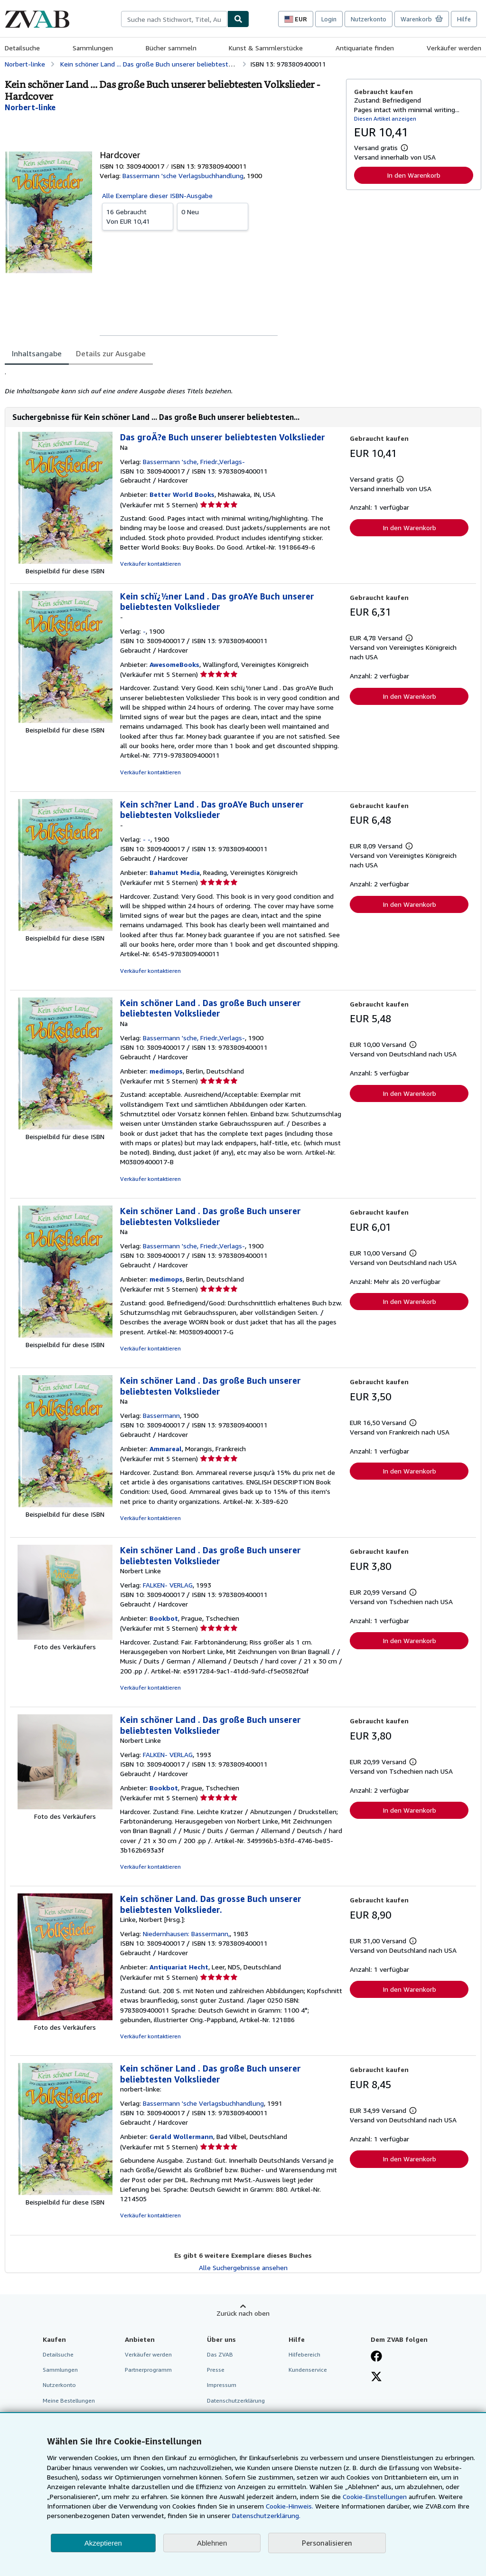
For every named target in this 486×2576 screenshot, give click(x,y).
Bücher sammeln (171, 48)
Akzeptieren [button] (103, 2543)
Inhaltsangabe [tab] (37, 353)
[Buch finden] (238, 19)
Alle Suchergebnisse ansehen (243, 2267)
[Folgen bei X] (376, 2377)
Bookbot (164, 1618)
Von (137, 216)
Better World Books (182, 494)
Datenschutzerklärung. (266, 2515)
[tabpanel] (171, 381)
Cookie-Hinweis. (289, 2506)
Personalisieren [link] (327, 2542)
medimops (166, 1071)
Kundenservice (308, 2369)
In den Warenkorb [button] (413, 175)
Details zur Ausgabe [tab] (111, 353)
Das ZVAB (220, 2354)
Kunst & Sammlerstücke (266, 48)
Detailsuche (22, 48)
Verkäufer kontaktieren (150, 563)
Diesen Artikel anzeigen (385, 118)
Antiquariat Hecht (179, 1967)
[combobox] (174, 19)
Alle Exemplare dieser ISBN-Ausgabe (157, 195)
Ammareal (166, 1449)
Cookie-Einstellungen (375, 2496)
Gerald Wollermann (181, 2136)
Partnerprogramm (148, 2369)
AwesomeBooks (174, 664)
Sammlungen (93, 48)
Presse (215, 2369)
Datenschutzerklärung (236, 2400)
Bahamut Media (175, 872)
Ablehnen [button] (212, 2543)
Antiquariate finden (365, 48)
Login (328, 19)
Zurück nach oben (243, 2313)
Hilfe (464, 19)
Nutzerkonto (368, 19)
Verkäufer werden (454, 48)
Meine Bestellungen (69, 2400)
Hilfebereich (304, 2354)
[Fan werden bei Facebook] (376, 2357)
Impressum (221, 2384)
